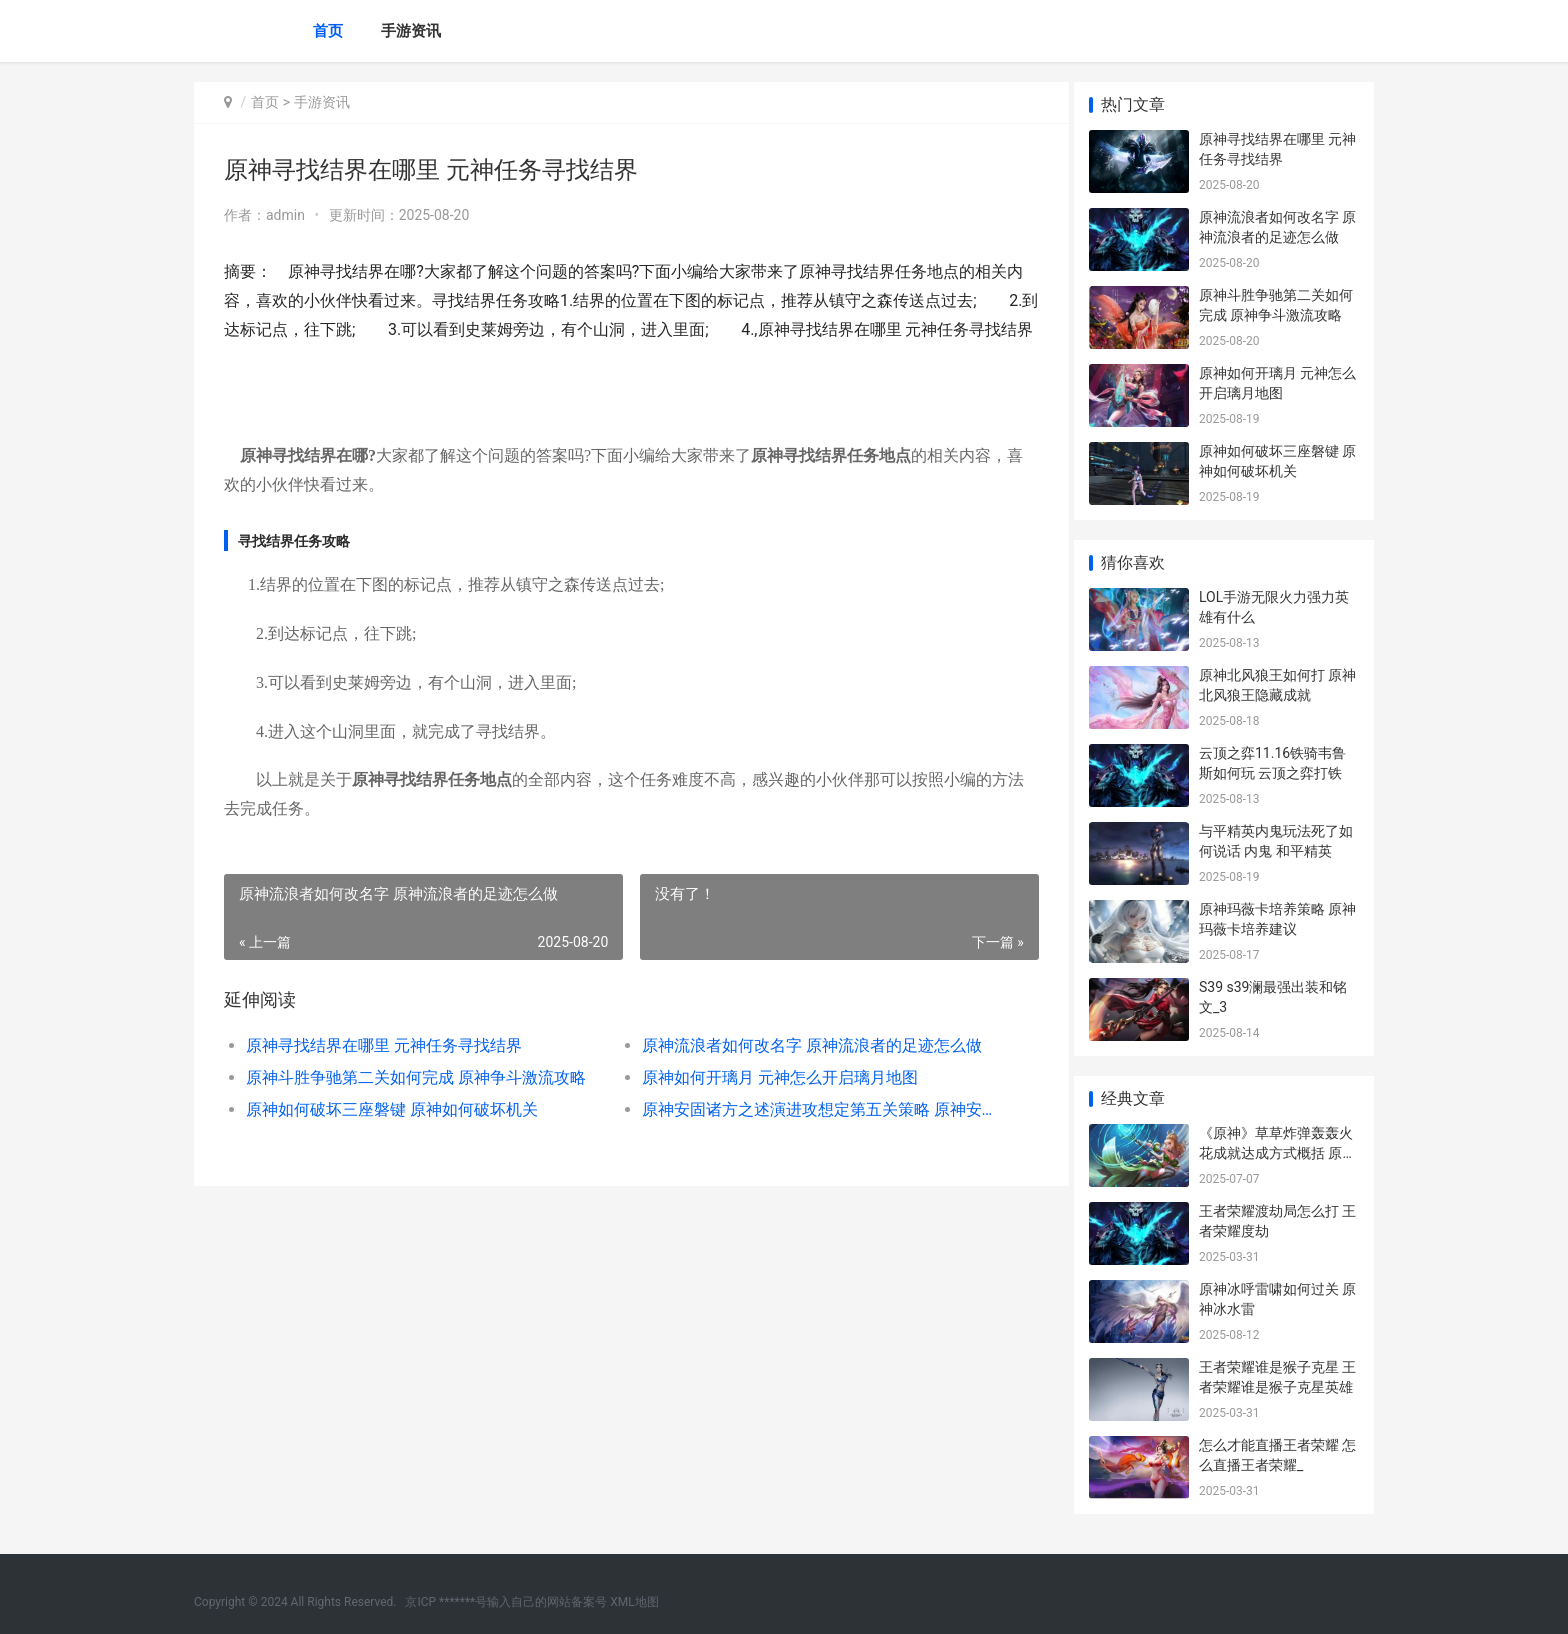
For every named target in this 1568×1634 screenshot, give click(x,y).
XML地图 (634, 1602)
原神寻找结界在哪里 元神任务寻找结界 (384, 1074)
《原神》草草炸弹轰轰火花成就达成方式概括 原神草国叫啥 (1277, 1152)
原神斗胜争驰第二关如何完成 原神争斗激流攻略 (416, 1106)
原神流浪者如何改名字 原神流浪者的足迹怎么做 (804, 1074)
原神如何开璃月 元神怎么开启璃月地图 (772, 1106)
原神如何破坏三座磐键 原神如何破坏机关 (392, 1138)
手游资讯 (411, 31)
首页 (328, 31)
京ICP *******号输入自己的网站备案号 (506, 1602)
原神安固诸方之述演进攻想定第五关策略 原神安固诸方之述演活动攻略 (808, 1138)
